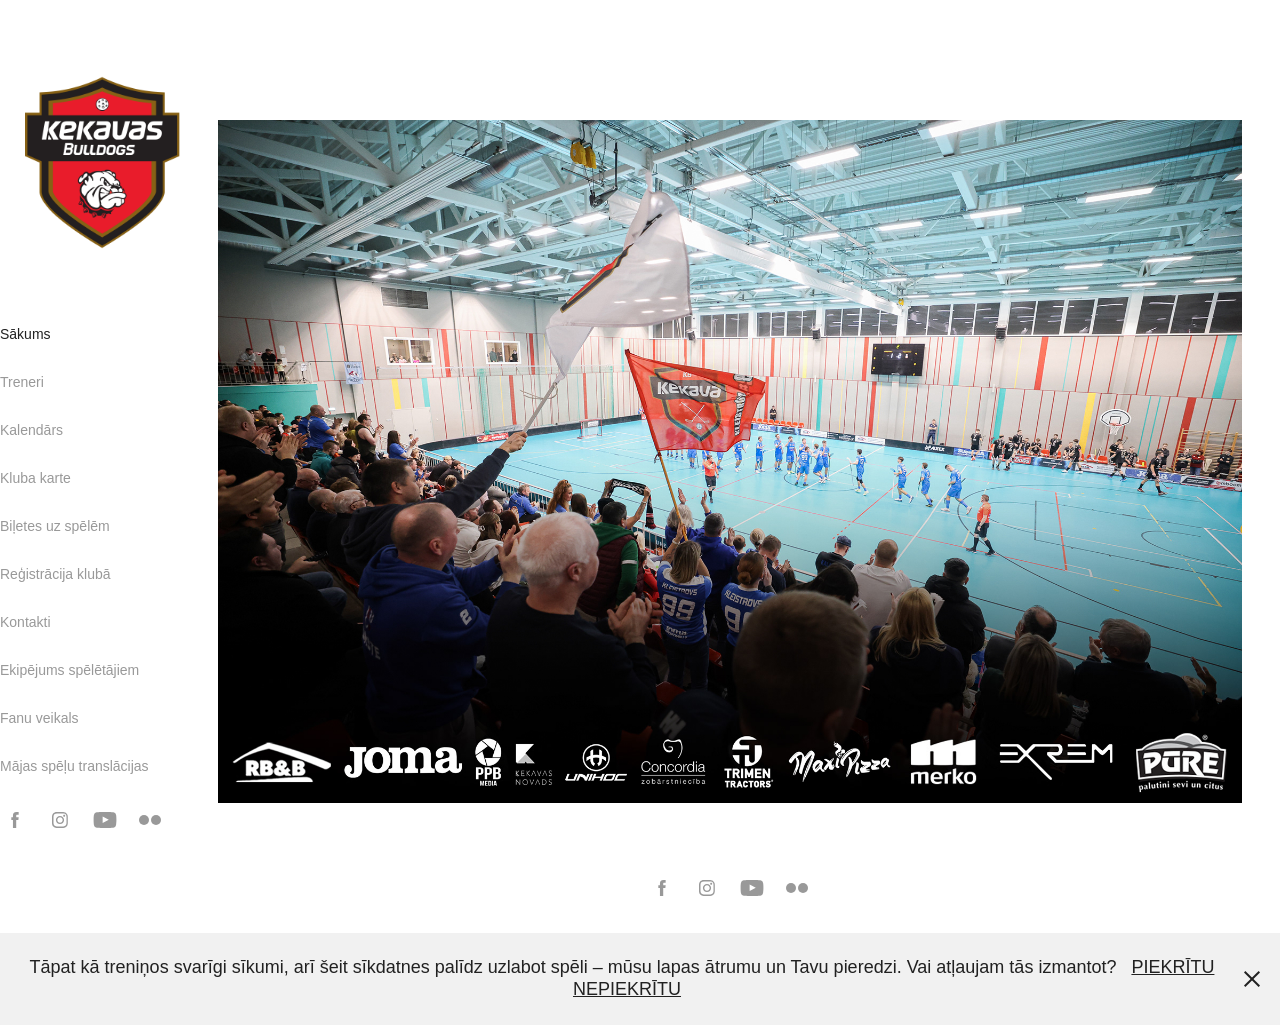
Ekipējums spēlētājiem (69, 670)
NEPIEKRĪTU (627, 989)
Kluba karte (35, 478)
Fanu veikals (39, 718)
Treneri (22, 382)
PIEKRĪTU (1172, 967)
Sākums (25, 334)
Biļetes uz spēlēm (55, 526)
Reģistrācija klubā (55, 574)
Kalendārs (31, 430)
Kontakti (25, 622)
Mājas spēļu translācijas (74, 766)
